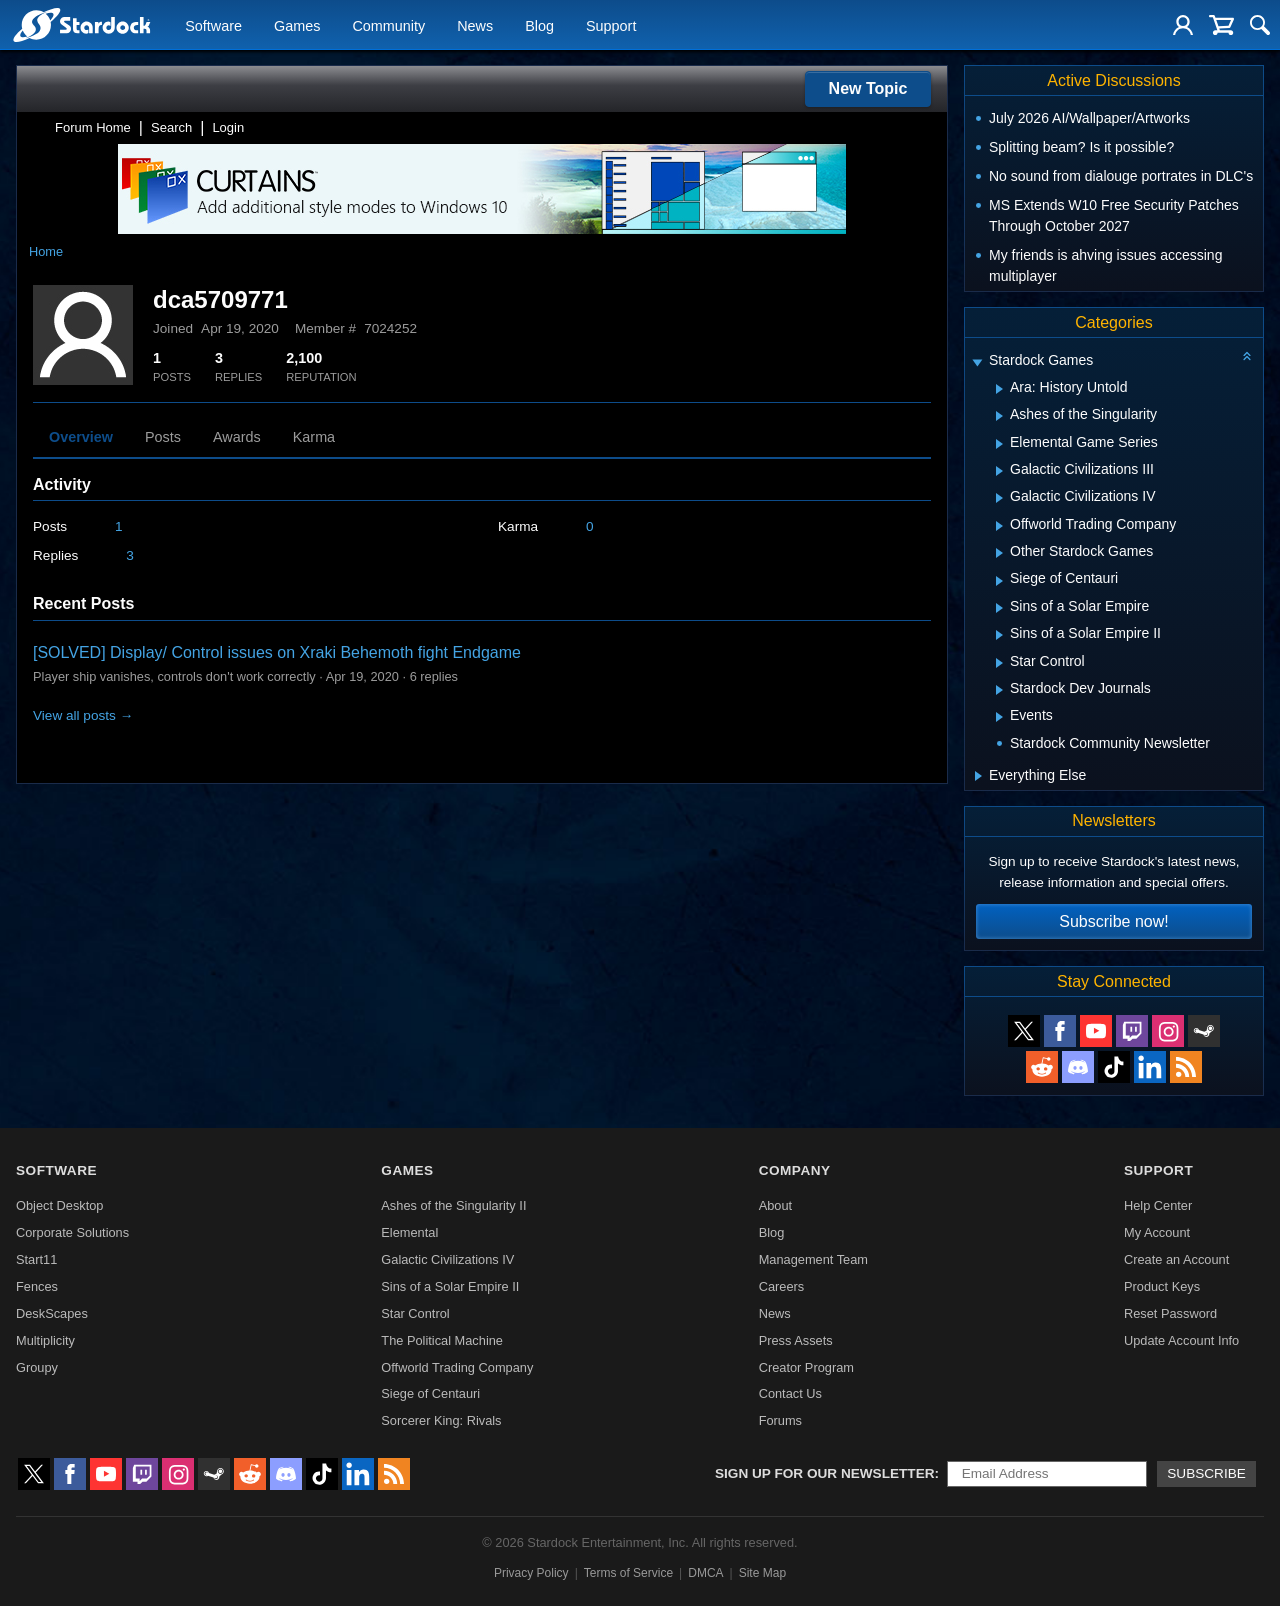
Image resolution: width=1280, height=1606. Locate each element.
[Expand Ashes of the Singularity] (999, 416)
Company (795, 1170)
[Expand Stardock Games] (977, 362)
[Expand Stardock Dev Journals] (999, 690)
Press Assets (796, 1340)
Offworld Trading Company (457, 1367)
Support (611, 26)
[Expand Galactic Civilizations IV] (999, 498)
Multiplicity (45, 1340)
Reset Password (1170, 1313)
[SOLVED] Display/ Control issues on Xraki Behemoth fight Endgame (277, 652)
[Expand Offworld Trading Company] (999, 526)
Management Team (813, 1259)
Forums (780, 1420)
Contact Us (790, 1393)
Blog (539, 26)
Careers (782, 1286)
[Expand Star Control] (999, 663)
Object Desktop (60, 1205)
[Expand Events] (999, 717)
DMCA (705, 1573)
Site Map (762, 1573)
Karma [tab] (314, 437)
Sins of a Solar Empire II (450, 1286)
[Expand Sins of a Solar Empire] (999, 608)
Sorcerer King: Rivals (441, 1420)
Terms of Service (628, 1573)
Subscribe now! (1113, 921)
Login (228, 127)
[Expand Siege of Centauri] (999, 581)
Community (388, 26)
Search (171, 127)
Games (297, 26)
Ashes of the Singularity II (453, 1205)
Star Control (415, 1313)
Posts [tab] (163, 437)
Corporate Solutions (72, 1232)
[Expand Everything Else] (978, 776)
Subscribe (1206, 1473)
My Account (1157, 1232)
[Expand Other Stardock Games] (999, 553)
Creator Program (806, 1367)
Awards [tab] (237, 437)
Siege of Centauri (430, 1393)
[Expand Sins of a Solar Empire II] (999, 635)
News (475, 26)
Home (46, 251)
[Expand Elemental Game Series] (999, 444)
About (775, 1205)
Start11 (36, 1259)
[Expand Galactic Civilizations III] (999, 471)
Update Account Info (1181, 1340)
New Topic (868, 88)
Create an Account (1176, 1259)
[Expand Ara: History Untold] (999, 389)
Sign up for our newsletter (825, 1473)
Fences (37, 1286)
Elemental (409, 1232)
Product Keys (1162, 1286)
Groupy (37, 1367)
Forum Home (93, 127)
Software (213, 26)
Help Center (1158, 1205)
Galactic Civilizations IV (447, 1259)
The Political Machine (442, 1340)
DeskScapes (52, 1313)
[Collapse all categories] (1247, 356)
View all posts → (83, 715)
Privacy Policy (531, 1573)
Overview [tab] (81, 437)
